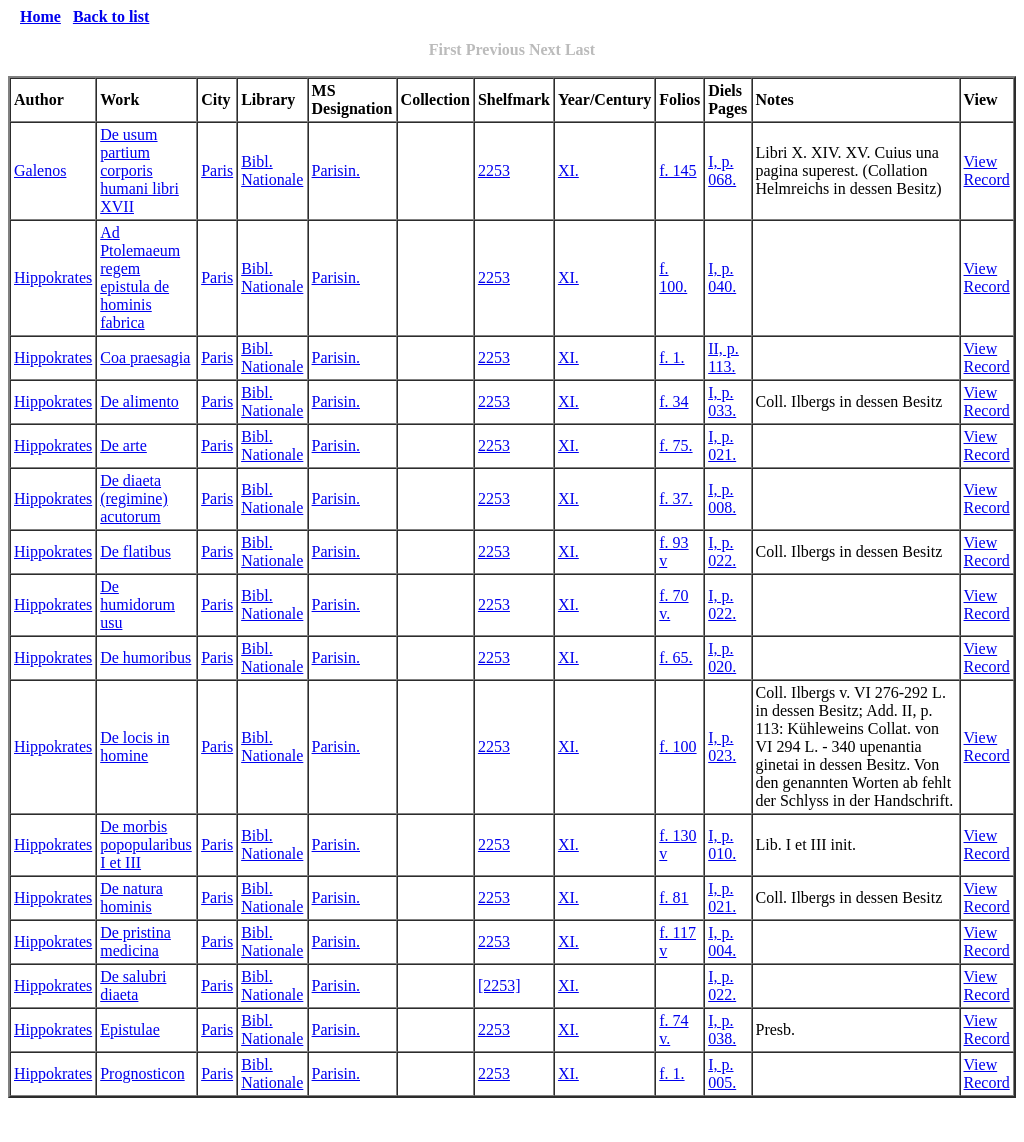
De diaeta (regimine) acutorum (134, 498)
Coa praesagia (145, 357)
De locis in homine (134, 746)
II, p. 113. (723, 357)
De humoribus (145, 657)
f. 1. (671, 357)
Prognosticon (142, 1073)
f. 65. (675, 657)
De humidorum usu (137, 604)
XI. (568, 170)
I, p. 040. (722, 277)
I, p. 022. (722, 551)
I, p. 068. (722, 170)
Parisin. (336, 170)
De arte (123, 445)
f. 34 (673, 401)
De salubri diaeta (133, 985)
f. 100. (673, 277)
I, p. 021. (722, 445)
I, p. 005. (722, 1073)
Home (40, 16)
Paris (217, 170)
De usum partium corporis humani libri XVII (139, 170)
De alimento (139, 401)
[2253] (499, 985)
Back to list (111, 16)
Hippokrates (53, 277)
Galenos (40, 170)
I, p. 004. (722, 941)
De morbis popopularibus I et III (146, 844)
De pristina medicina (135, 941)
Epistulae (130, 1029)
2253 (494, 170)
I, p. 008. (722, 498)
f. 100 (677, 746)
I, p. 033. (722, 401)
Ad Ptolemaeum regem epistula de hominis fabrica (140, 277)
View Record (987, 170)
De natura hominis (131, 897)
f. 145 (677, 170)
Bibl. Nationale (272, 170)
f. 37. (675, 498)
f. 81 (673, 897)
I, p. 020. (722, 657)
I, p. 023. (722, 746)
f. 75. (675, 445)
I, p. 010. (722, 844)
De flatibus (135, 551)
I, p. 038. (722, 1029)
